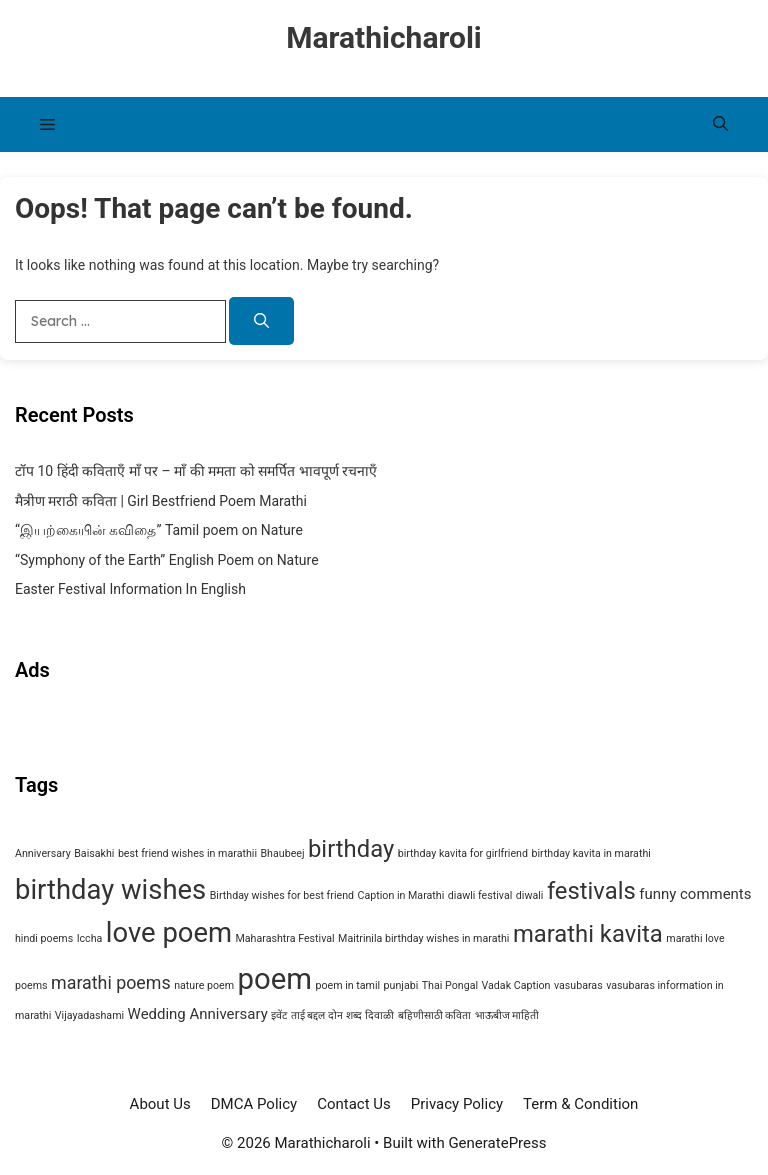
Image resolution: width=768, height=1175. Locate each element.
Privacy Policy (457, 1104)
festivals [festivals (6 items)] (591, 891)
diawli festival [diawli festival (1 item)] (480, 895)
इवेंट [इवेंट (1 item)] (279, 1015)
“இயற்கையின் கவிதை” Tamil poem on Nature (159, 530)
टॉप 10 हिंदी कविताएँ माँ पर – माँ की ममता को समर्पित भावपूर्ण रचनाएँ (196, 471)
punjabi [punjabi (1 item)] (401, 985)
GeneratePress (497, 1143)
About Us (160, 1104)
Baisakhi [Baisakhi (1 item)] (94, 853)
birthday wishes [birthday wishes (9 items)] (110, 890)
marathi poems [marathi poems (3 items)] (111, 982)
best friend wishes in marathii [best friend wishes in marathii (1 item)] (187, 853)
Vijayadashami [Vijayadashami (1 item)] (89, 1015)
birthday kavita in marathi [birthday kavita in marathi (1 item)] (590, 853)
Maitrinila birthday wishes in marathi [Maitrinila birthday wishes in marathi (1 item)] (423, 938)
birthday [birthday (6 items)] (351, 849)
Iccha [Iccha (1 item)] (90, 938)
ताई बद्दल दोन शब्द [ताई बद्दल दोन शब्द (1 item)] (326, 1015)
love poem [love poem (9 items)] (169, 933)
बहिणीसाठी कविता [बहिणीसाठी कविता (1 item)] (435, 1015)
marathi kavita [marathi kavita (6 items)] (588, 934)
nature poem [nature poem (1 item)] (204, 985)
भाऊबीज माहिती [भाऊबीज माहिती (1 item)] (507, 1015)
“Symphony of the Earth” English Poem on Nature (167, 560)
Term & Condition (580, 1104)
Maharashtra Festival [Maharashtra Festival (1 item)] (284, 938)
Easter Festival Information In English (130, 589)
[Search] (261, 321)
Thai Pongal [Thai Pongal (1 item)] (450, 985)
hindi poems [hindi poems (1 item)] (44, 938)
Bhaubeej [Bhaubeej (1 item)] (282, 853)
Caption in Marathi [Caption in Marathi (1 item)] (401, 895)
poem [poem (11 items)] (275, 979)
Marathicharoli (384, 37)
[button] (720, 124)
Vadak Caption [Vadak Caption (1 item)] (516, 985)
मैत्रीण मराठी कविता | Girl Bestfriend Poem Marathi (161, 501)
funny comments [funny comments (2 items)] (695, 894)
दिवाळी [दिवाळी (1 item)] (379, 1015)
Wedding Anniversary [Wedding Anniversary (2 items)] (198, 1014)
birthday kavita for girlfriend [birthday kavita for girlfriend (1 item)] (463, 853)
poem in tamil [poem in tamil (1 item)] (347, 985)
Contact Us (354, 1104)
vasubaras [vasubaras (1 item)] (578, 985)
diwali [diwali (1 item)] (530, 895)
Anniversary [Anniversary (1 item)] (43, 853)
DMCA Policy (254, 1104)
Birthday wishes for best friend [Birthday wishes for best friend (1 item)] (282, 895)
